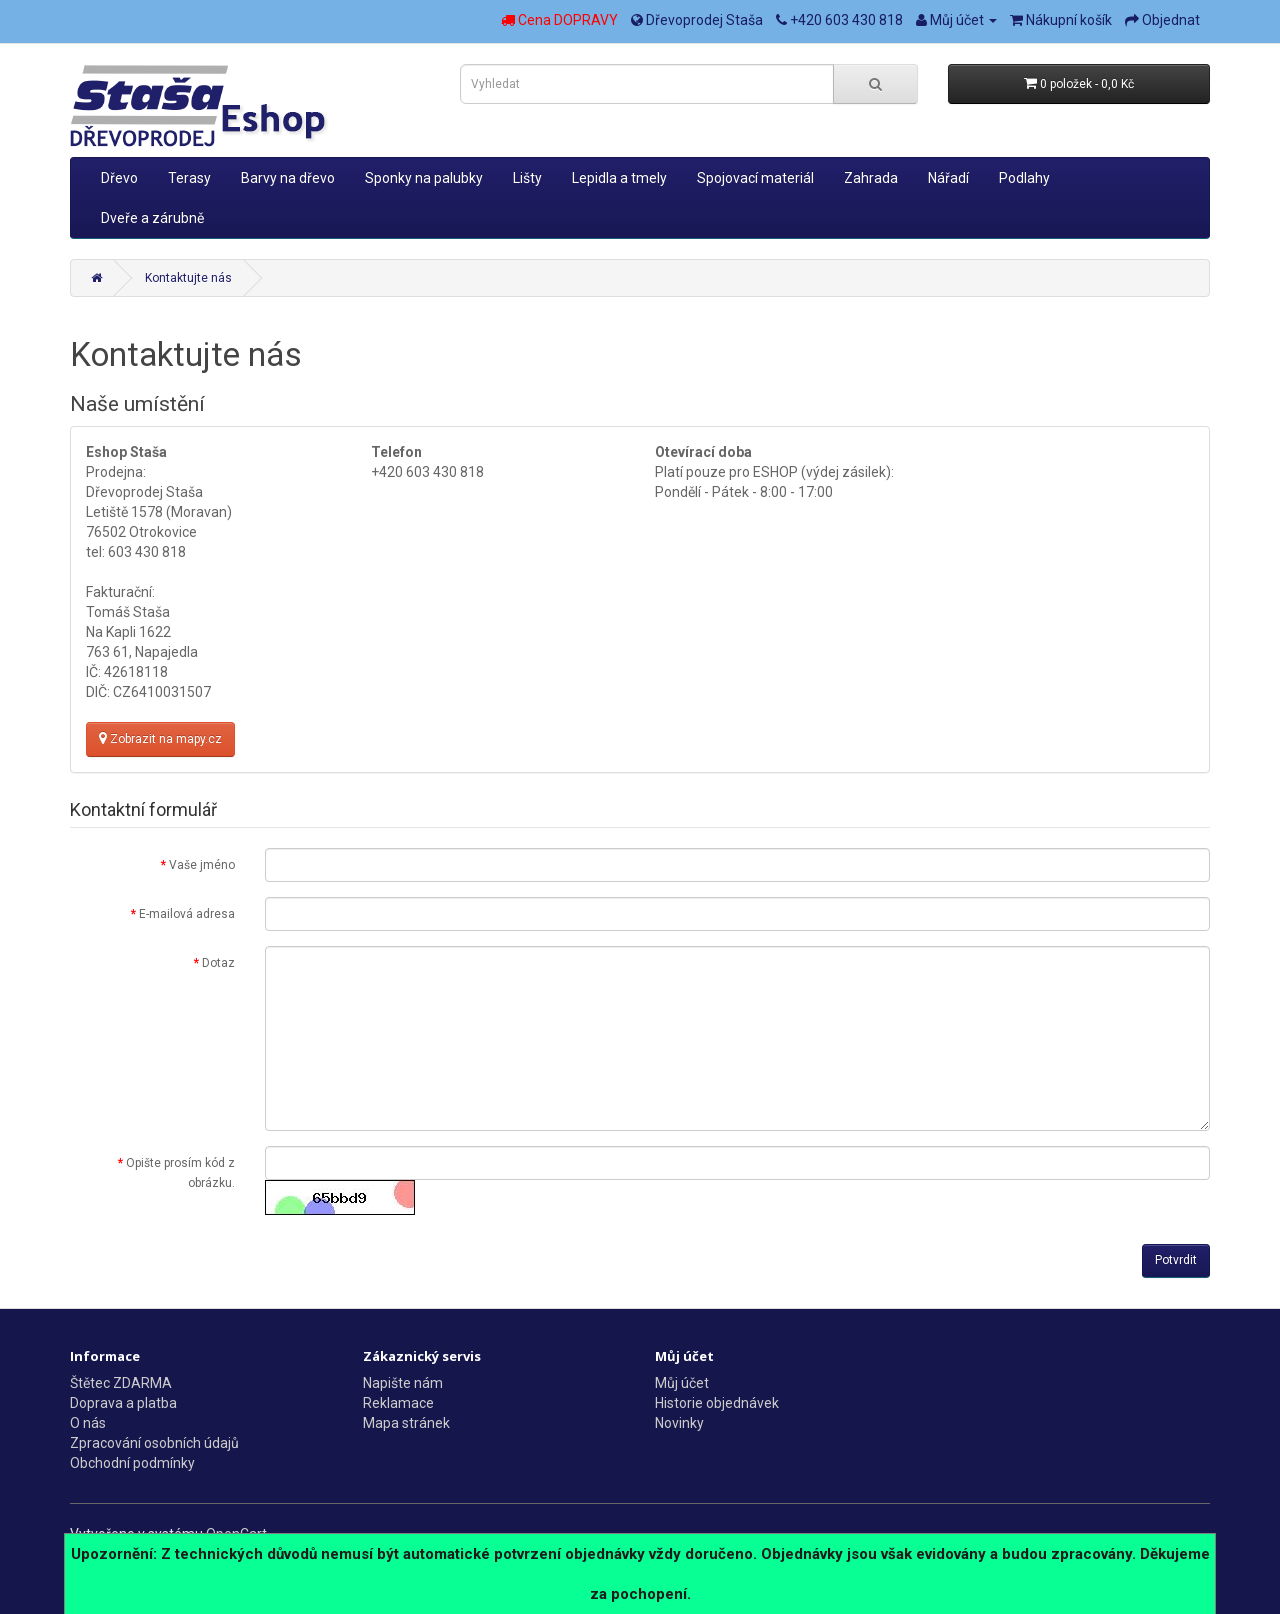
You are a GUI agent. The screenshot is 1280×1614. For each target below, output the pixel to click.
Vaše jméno (202, 865)
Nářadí (948, 178)
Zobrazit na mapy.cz (160, 738)
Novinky (679, 1423)
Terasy (189, 178)
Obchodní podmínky (132, 1463)
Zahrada (871, 178)
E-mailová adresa (187, 914)
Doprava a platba (123, 1403)
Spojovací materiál (755, 178)
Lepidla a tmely (619, 178)
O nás (88, 1423)
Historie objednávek (717, 1403)
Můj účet (682, 1383)
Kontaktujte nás (188, 278)
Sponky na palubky (424, 178)
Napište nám (403, 1383)
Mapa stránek (406, 1423)
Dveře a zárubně (152, 218)
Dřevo (119, 178)
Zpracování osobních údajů (154, 1443)
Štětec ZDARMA (121, 1383)
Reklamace (398, 1403)
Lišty (527, 178)
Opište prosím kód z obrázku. (180, 1173)
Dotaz (218, 963)
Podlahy (1024, 178)
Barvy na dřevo (288, 178)
